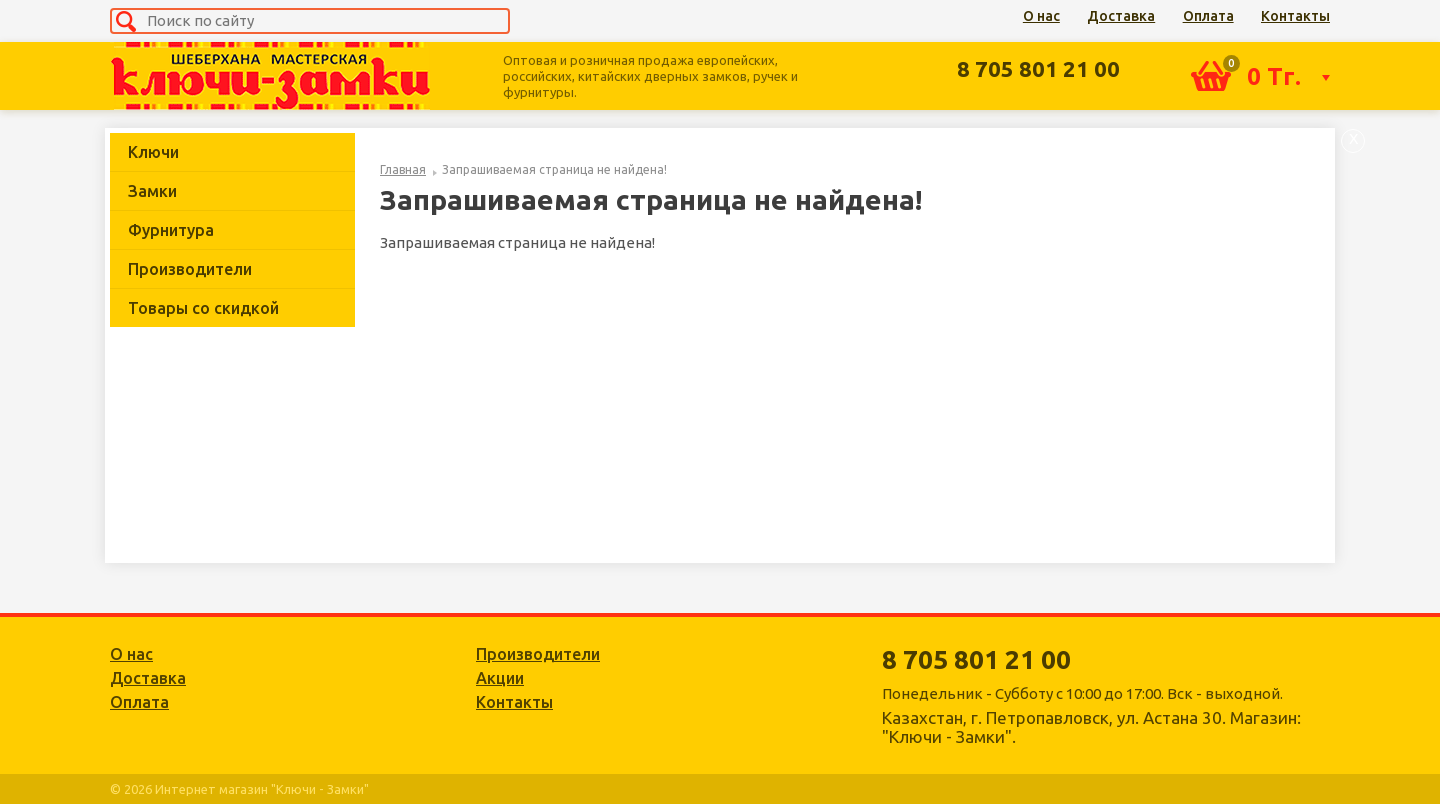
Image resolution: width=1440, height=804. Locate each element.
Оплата (1208, 16)
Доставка (1121, 16)
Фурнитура (171, 230)
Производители (190, 269)
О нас (1041, 16)
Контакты (1295, 16)
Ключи (153, 152)
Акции (500, 678)
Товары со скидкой (203, 308)
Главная (403, 169)
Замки (152, 191)
